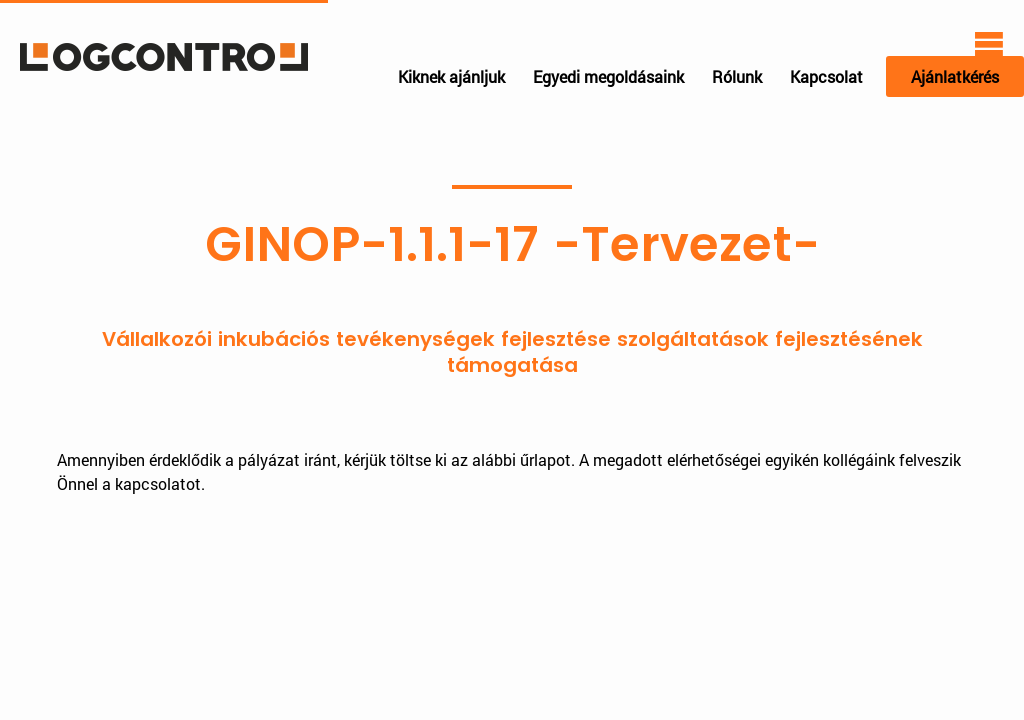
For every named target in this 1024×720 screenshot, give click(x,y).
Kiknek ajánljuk (451, 76)
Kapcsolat (826, 76)
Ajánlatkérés (955, 76)
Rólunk (737, 76)
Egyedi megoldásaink (608, 76)
